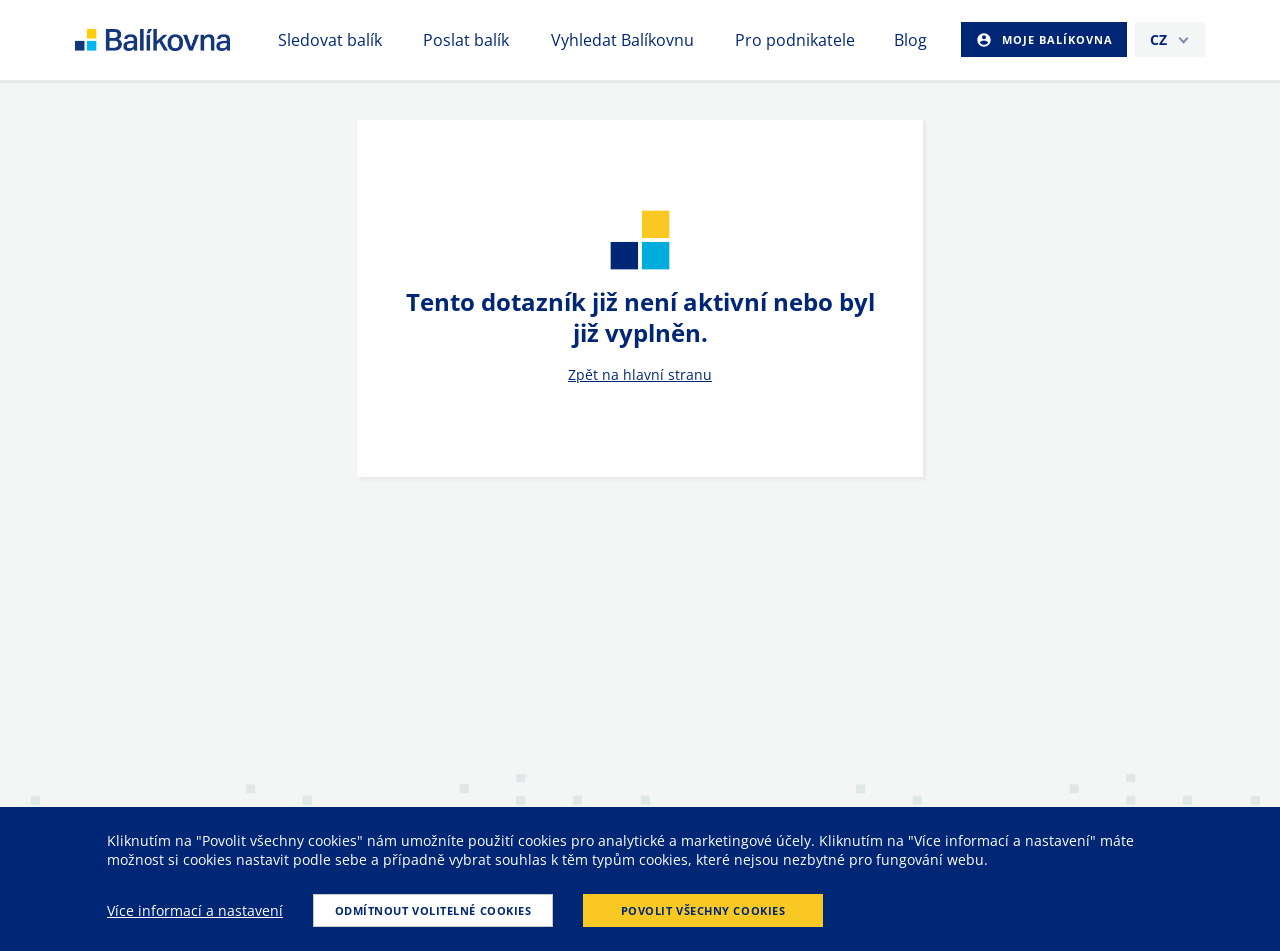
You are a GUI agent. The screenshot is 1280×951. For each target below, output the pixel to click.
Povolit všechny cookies (703, 910)
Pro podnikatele (795, 40)
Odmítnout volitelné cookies (433, 910)
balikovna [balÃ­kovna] (176, 40)
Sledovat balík (330, 40)
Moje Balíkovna (1055, 39)
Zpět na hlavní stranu (640, 374)
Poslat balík (466, 40)
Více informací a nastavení (195, 910)
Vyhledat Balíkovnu (622, 40)
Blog (910, 40)
